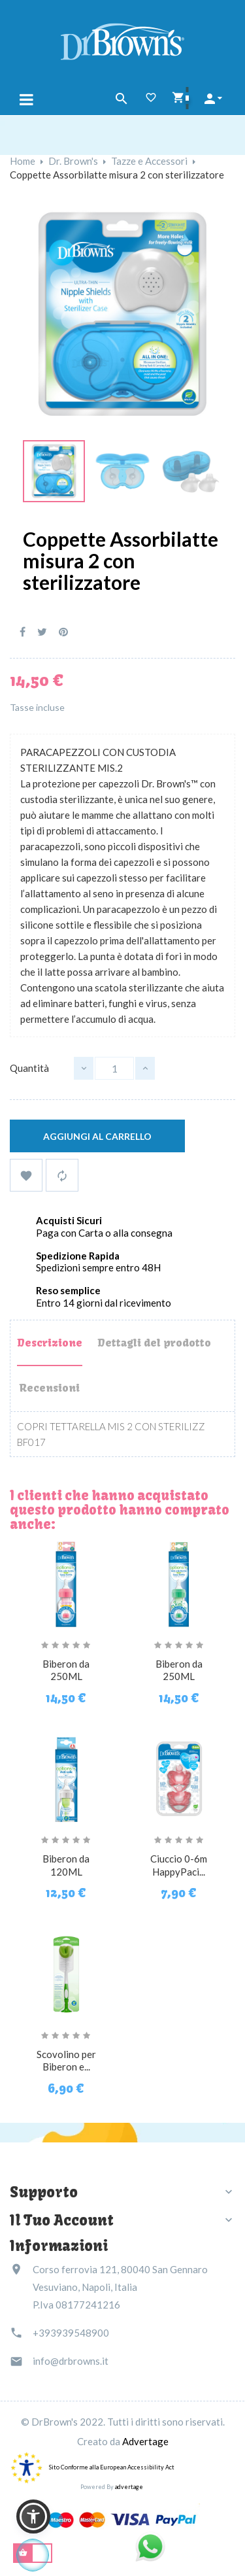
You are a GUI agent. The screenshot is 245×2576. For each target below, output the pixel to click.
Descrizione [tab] (49, 1342)
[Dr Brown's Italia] (122, 40)
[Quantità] (114, 1068)
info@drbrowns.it (70, 2361)
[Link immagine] (54, 470)
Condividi (22, 632)
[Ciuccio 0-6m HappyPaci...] (179, 1777)
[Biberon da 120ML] (66, 1777)
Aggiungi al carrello (97, 1136)
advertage (129, 2486)
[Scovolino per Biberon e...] (66, 1972)
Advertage (145, 2441)
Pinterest (63, 632)
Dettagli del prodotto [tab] (154, 1342)
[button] (33, 2516)
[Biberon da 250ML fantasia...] (66, 1582)
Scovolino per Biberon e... (66, 2060)
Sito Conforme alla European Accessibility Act (111, 2467)
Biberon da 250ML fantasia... (66, 1677)
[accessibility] (26, 2467)
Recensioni (49, 1387)
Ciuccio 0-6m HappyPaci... (178, 1865)
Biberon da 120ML (66, 1865)
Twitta (42, 632)
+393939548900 (71, 2333)
